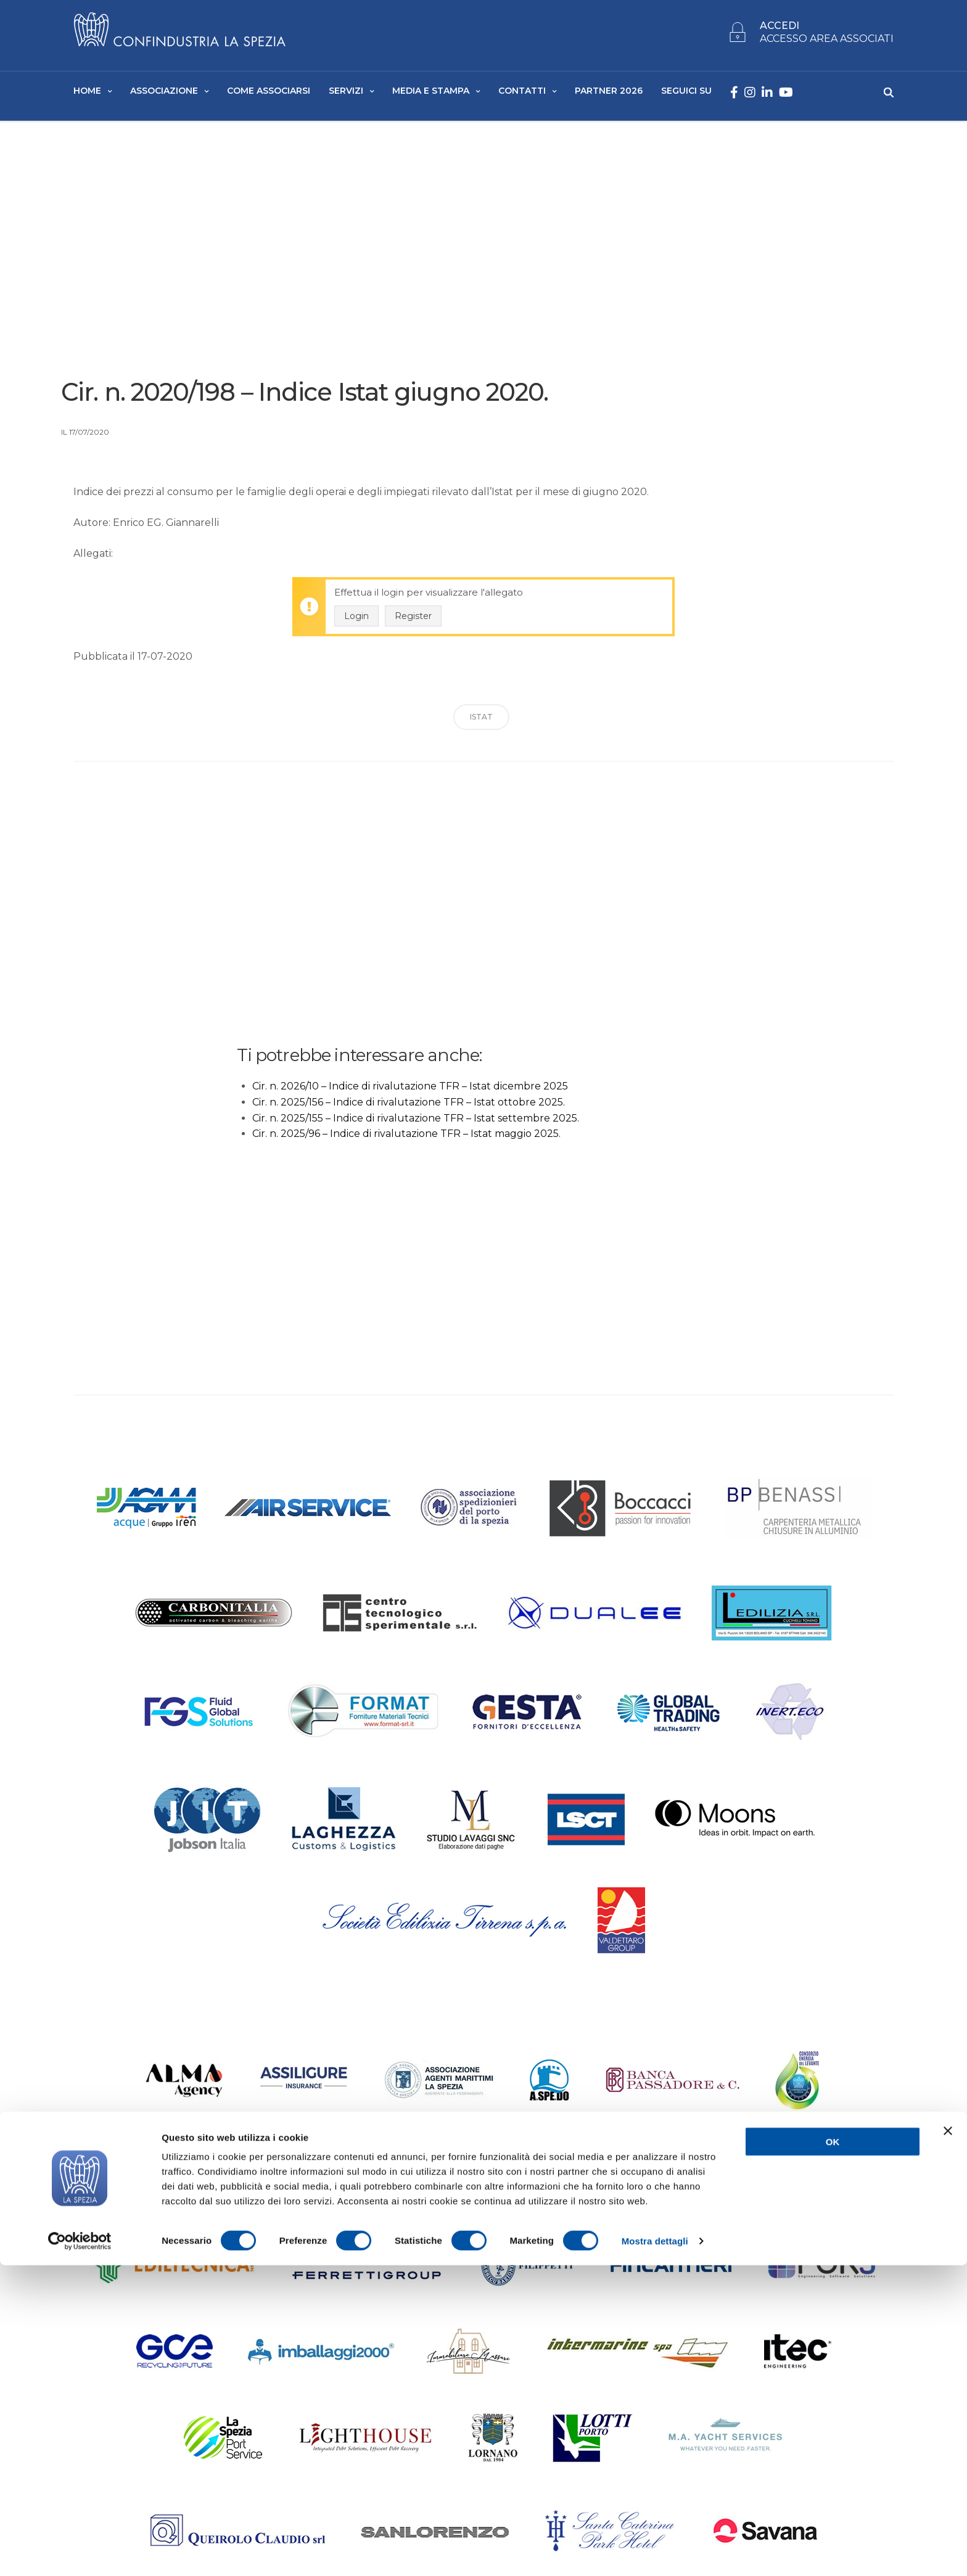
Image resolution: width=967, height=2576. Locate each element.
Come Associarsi (268, 93)
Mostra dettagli (655, 2551)
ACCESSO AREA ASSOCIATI (827, 41)
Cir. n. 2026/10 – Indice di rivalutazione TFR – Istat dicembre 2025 (410, 1091)
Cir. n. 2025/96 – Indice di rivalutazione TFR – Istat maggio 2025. (406, 1139)
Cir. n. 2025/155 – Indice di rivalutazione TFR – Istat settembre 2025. (415, 1123)
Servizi (346, 93)
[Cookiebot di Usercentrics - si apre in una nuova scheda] (80, 2552)
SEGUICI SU (686, 93)
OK (833, 2452)
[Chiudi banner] (948, 2441)
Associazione (164, 93)
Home (87, 93)
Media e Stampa (430, 93)
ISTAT (481, 722)
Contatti (522, 93)
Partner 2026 (609, 93)
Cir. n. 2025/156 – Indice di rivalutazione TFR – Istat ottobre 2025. (408, 1108)
